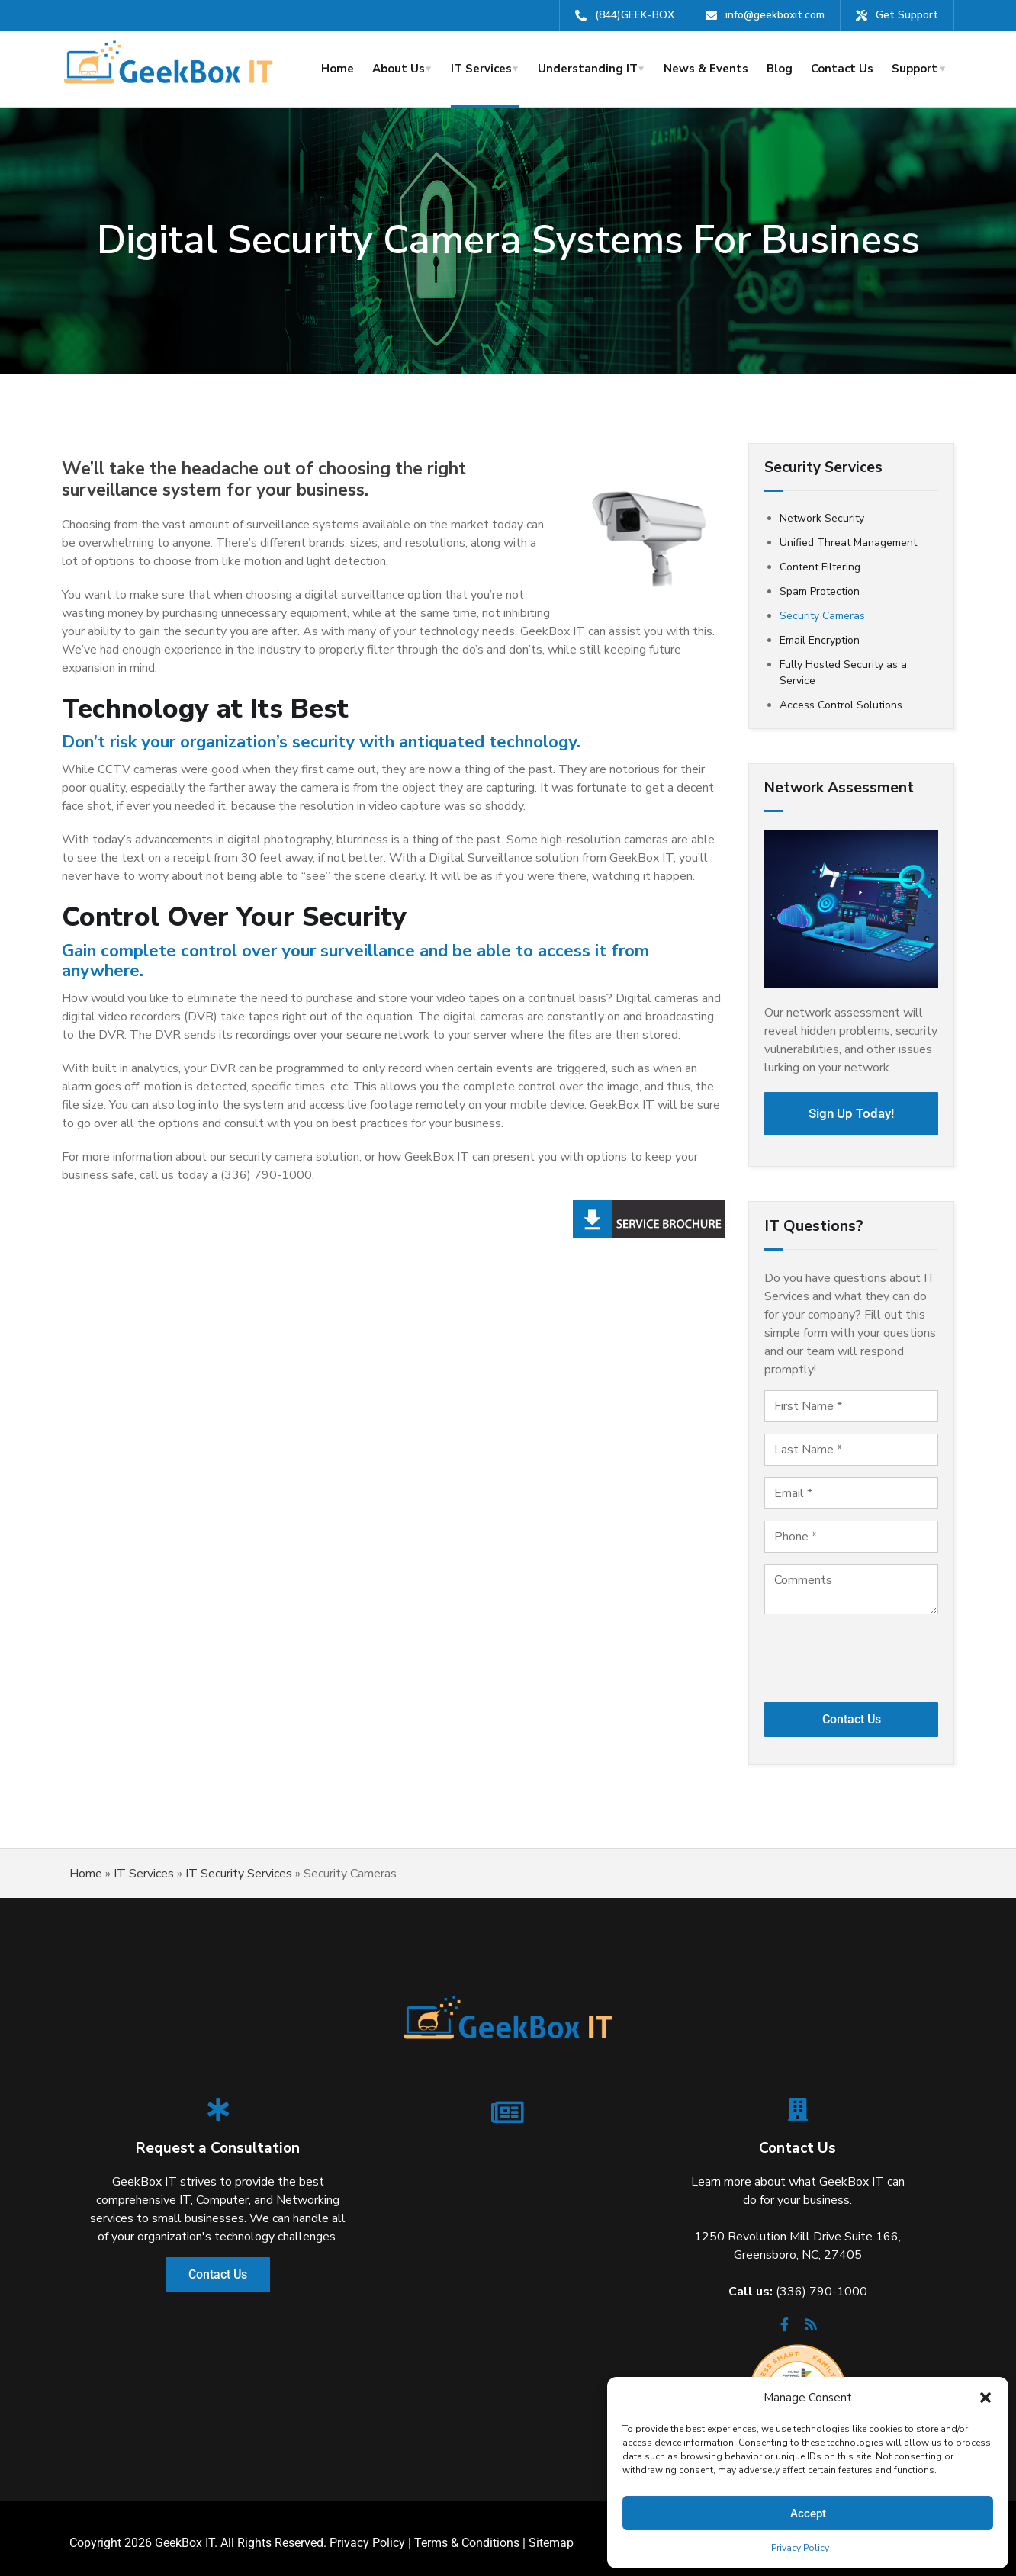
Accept (808, 2513)
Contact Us (842, 68)
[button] (985, 2397)
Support (914, 68)
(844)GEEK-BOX (634, 15)
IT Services (481, 68)
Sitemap (551, 2533)
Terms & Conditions (466, 2533)
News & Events (706, 68)
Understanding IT (588, 68)
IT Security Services (238, 1865)
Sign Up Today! (851, 1109)
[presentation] (851, 1652)
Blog (780, 68)
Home (337, 68)
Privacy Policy (800, 2548)
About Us (398, 68)
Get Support (907, 15)
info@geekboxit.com (775, 15)
